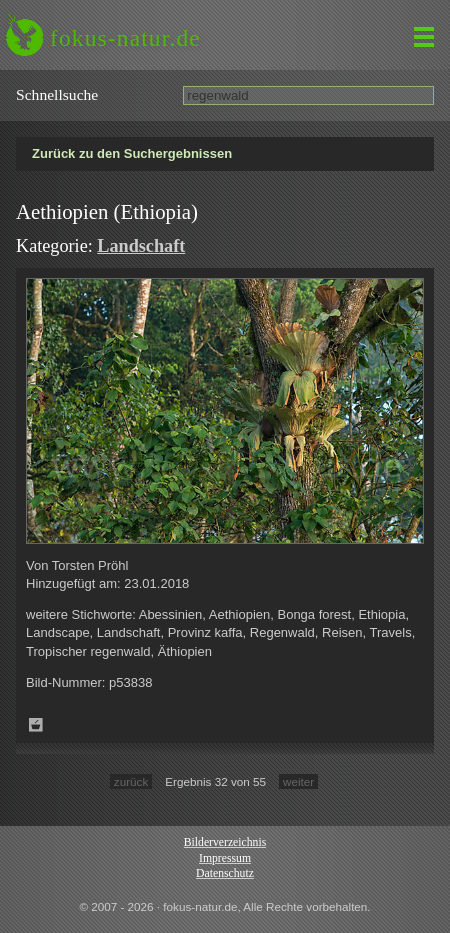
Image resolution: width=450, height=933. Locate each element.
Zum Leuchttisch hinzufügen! (36, 725)
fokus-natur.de (125, 38)
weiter (298, 781)
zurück (131, 781)
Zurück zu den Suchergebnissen (132, 153)
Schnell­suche (57, 94)
